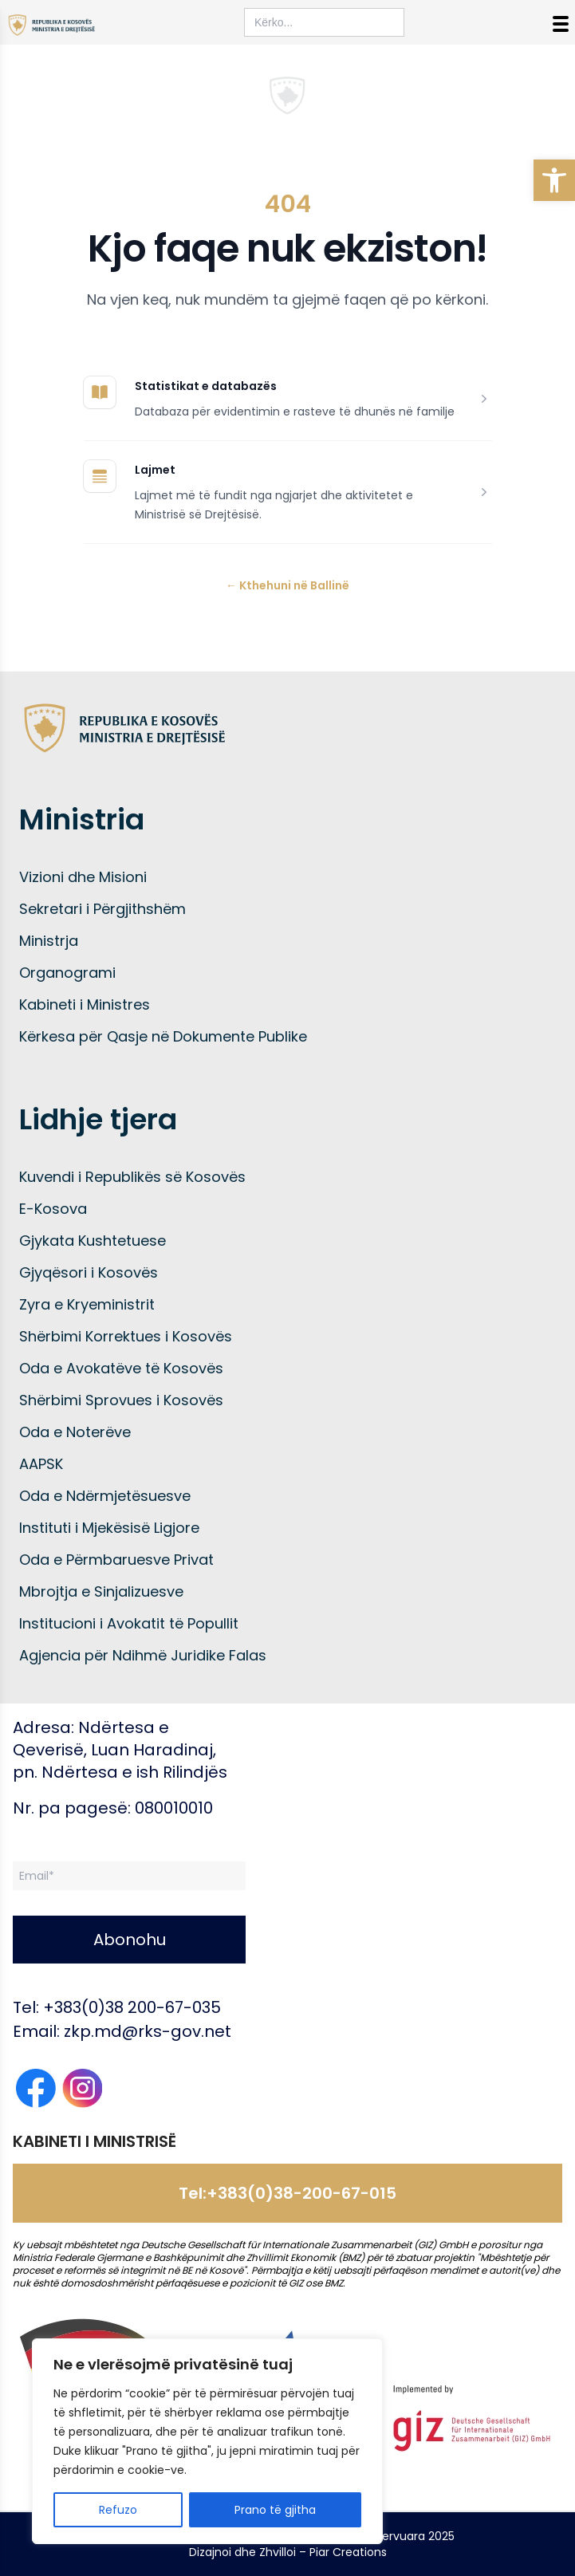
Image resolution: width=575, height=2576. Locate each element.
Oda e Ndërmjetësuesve (105, 1496)
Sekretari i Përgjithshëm (102, 909)
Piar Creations (348, 2552)
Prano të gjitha (275, 2510)
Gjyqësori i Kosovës (88, 1272)
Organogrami (67, 973)
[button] (554, 180)
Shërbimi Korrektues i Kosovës (125, 1336)
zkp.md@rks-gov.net (147, 2031)
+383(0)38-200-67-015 (301, 2193)
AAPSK (41, 1464)
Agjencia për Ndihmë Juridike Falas (142, 1655)
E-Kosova (53, 1209)
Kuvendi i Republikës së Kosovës (132, 1177)
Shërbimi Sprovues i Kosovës (121, 1400)
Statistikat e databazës (206, 386)
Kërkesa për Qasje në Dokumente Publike (163, 1036)
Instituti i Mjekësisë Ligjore (109, 1528)
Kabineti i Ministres (84, 1004)
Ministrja (48, 941)
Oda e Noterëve (75, 1432)
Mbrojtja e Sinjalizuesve (101, 1591)
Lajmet (155, 470)
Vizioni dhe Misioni (83, 877)
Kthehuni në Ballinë (287, 585)
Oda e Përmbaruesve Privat (116, 1560)
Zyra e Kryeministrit (87, 1304)
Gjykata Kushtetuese (92, 1241)
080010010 (174, 1808)
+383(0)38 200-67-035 (132, 2007)
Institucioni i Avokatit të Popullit (128, 1623)
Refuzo (118, 2510)
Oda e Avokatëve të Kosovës (121, 1368)
